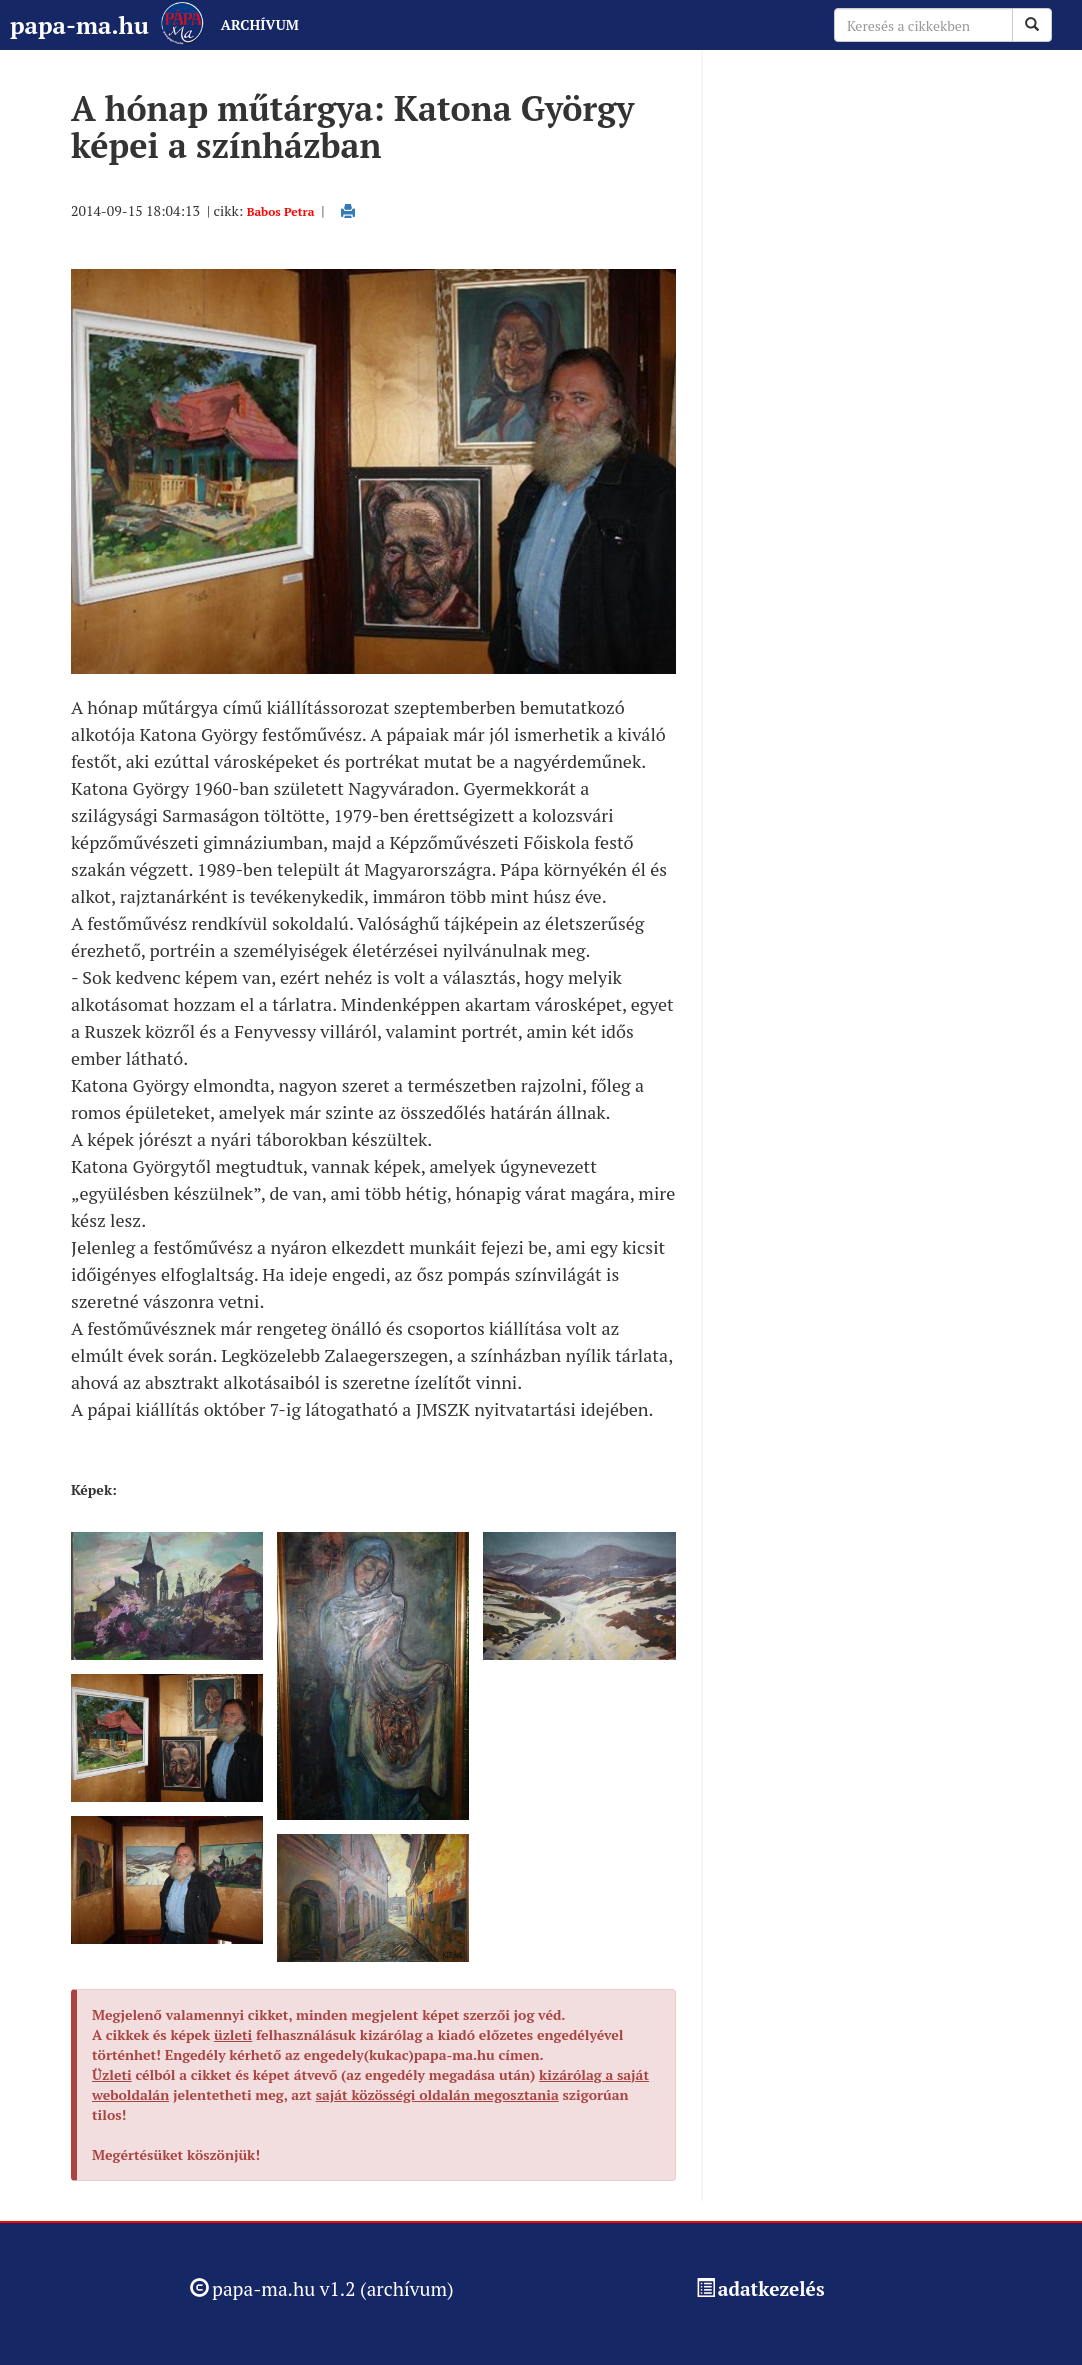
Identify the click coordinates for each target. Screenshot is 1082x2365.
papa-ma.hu (79, 25)
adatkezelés (771, 2288)
